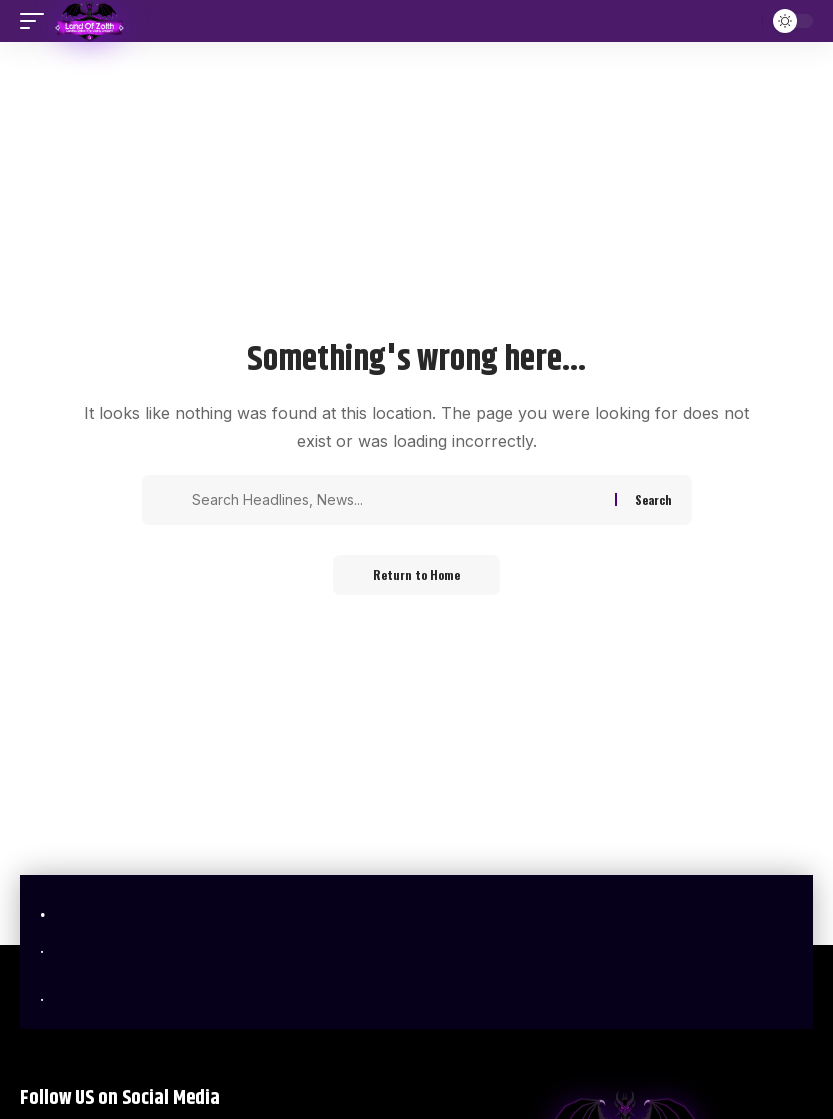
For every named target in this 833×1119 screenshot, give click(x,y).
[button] (37, 21)
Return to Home (416, 574)
